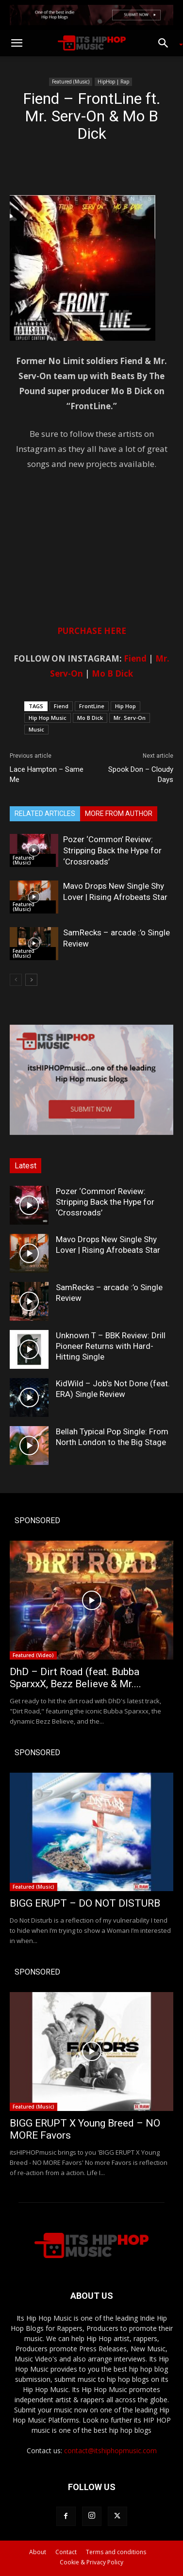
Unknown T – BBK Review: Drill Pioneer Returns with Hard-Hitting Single (111, 1346)
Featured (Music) (70, 81)
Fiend (135, 658)
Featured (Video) (33, 1655)
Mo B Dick (112, 673)
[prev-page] (16, 980)
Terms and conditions (116, 2552)
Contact (66, 2552)
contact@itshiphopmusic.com (110, 2450)
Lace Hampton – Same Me (46, 774)
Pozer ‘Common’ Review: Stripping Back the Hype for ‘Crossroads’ (112, 850)
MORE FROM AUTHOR (118, 813)
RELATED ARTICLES (45, 813)
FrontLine (91, 706)
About (37, 2552)
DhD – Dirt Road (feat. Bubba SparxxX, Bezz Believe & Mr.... (75, 1678)
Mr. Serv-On (130, 717)
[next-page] (31, 980)
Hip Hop (125, 706)
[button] (16, 43)
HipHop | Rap (113, 81)
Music (36, 729)
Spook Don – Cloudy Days (140, 774)
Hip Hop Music (48, 717)
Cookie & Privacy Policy (91, 2562)
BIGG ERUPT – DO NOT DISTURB (85, 1903)
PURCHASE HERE (91, 630)
